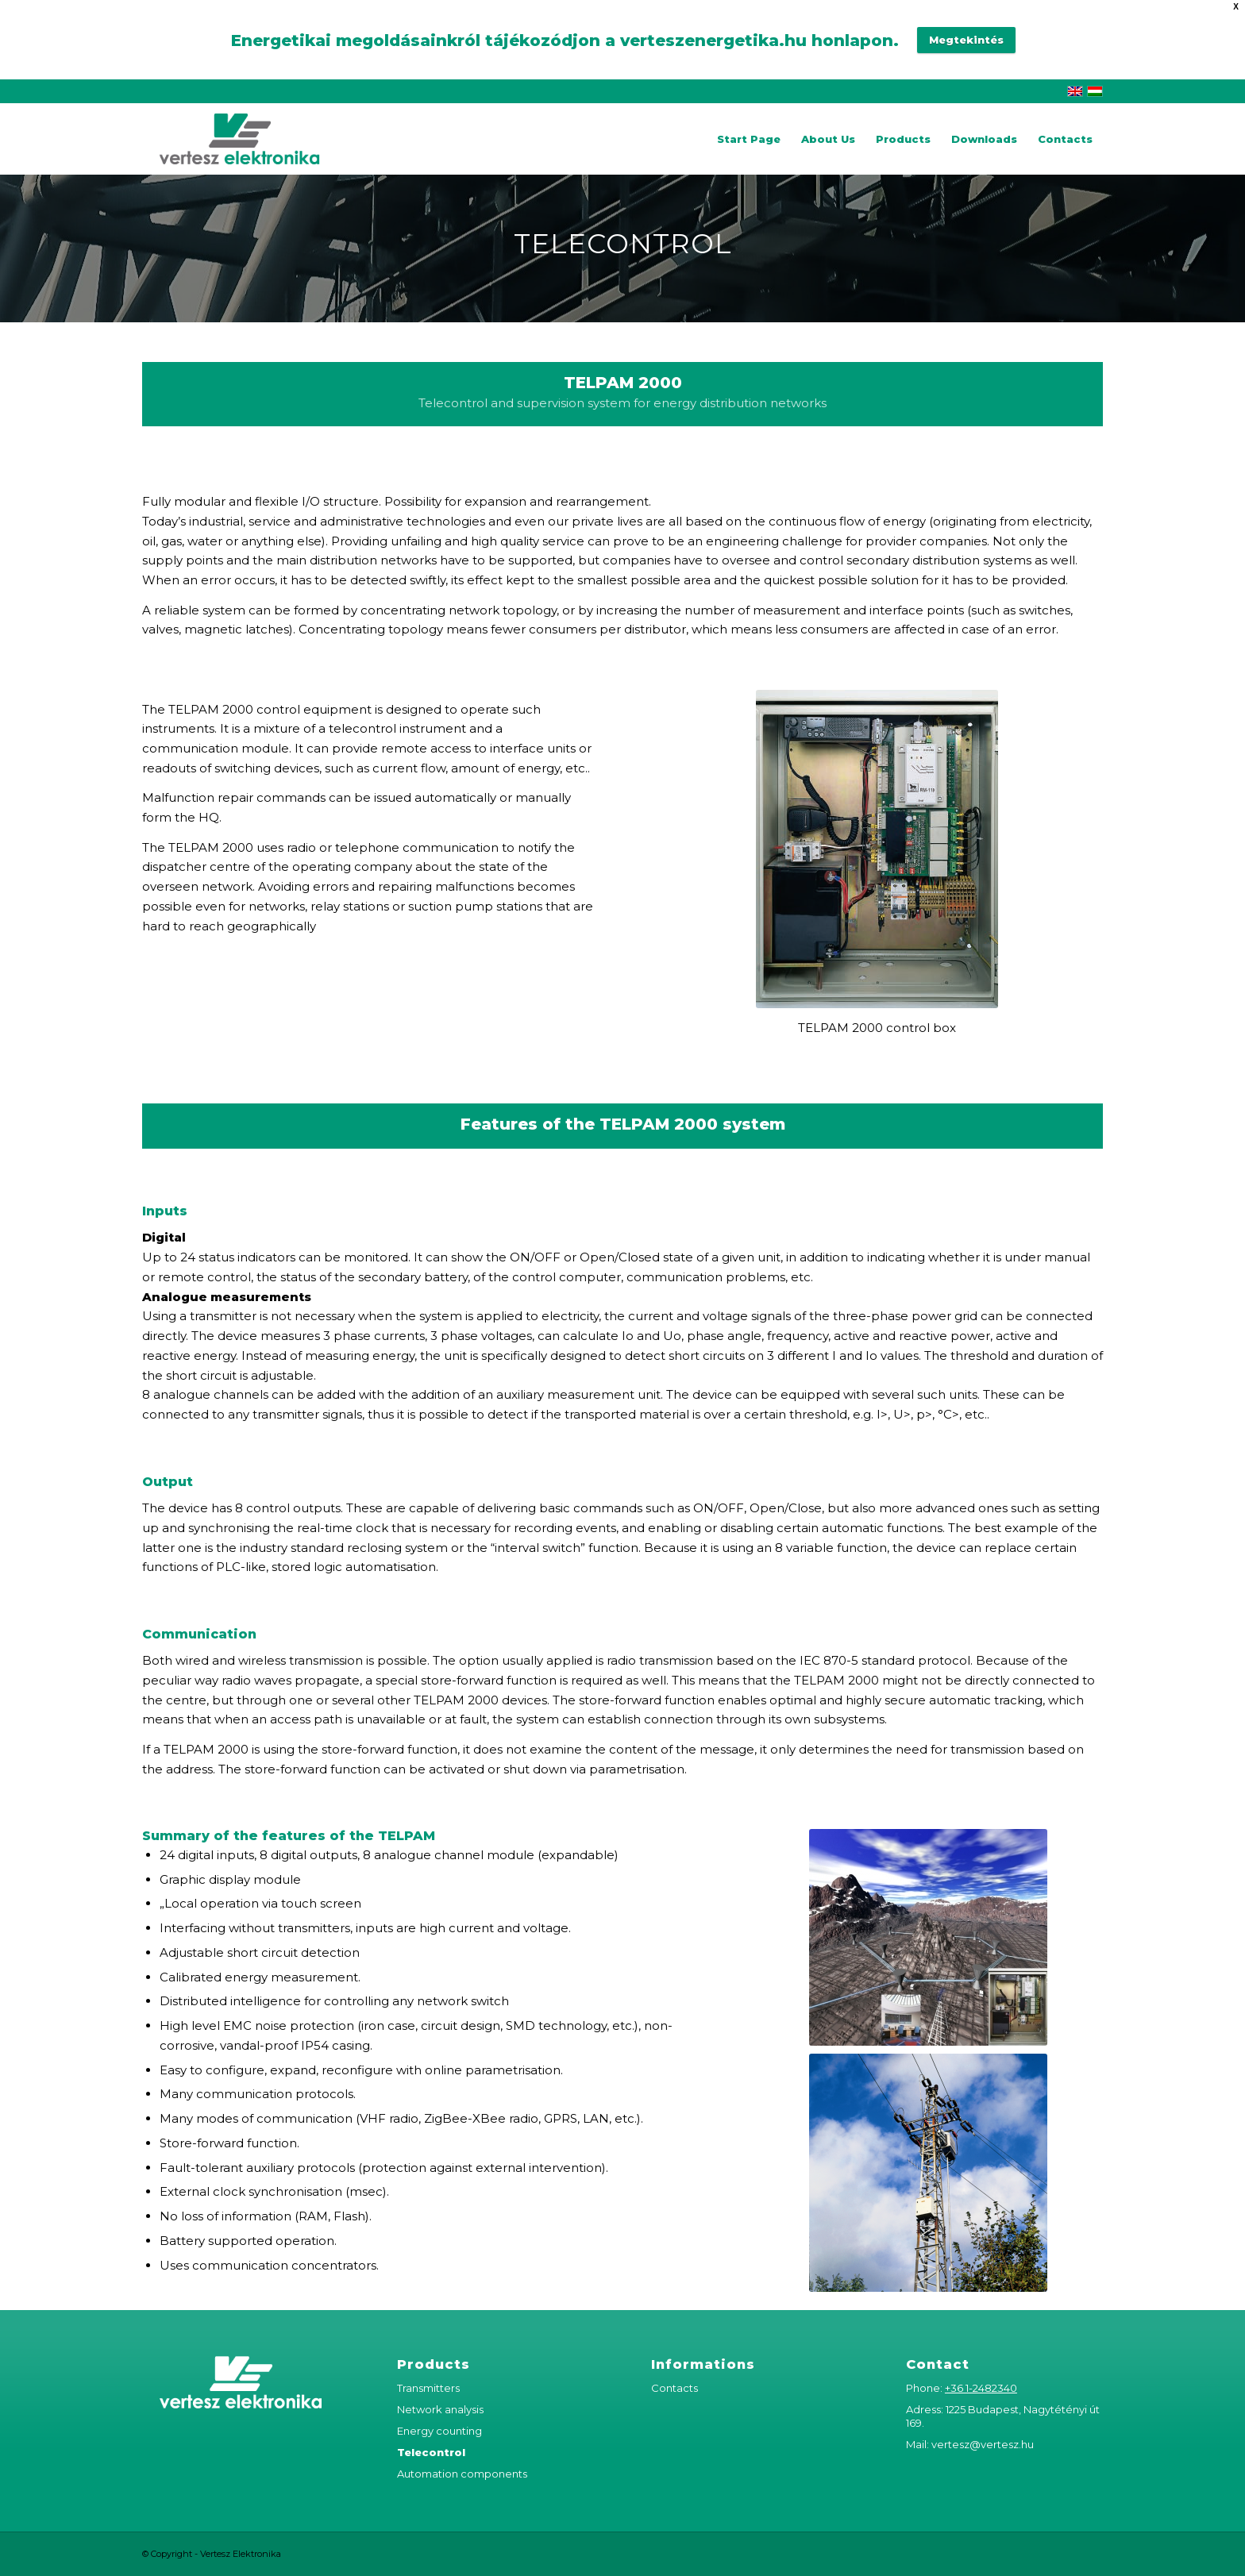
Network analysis (440, 2409)
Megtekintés (966, 39)
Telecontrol (431, 2452)
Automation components (462, 2473)
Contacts (674, 2388)
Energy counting (439, 2430)
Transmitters (428, 2388)
